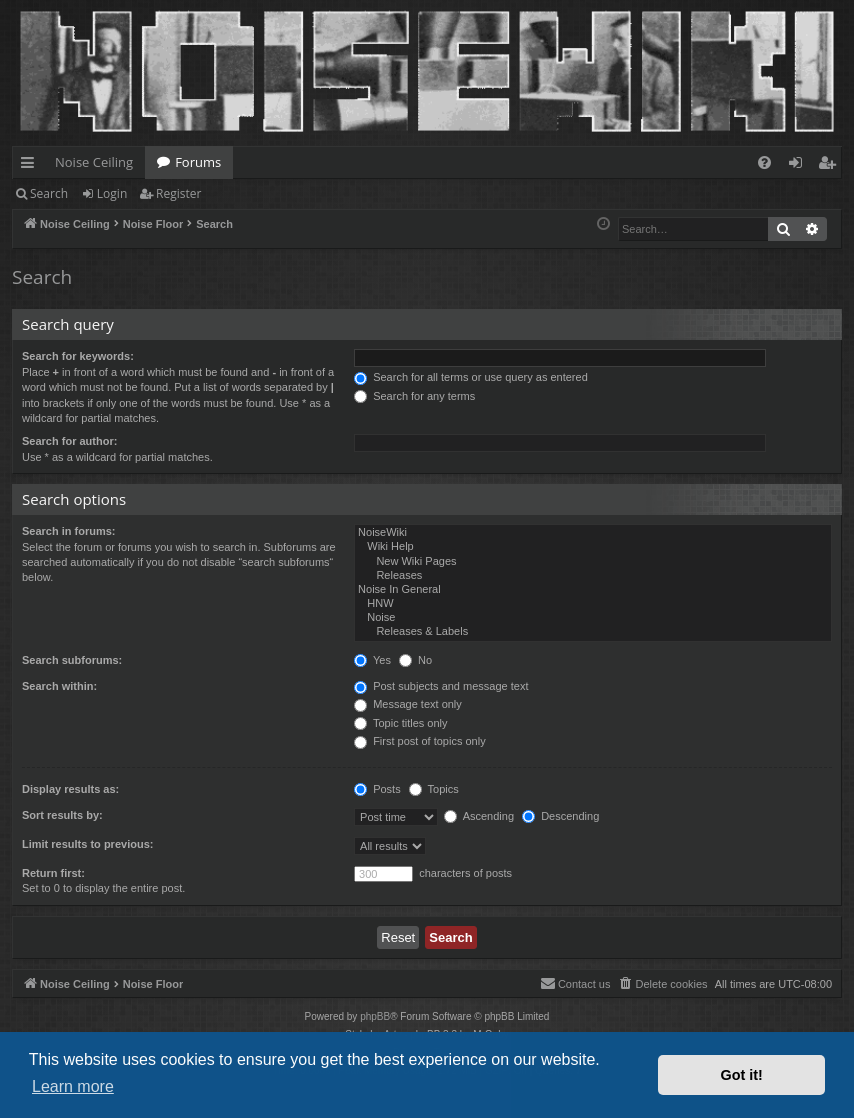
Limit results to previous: (87, 844)
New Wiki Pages (593, 562)
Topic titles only (400, 723)
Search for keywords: (78, 356)
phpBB (375, 1016)
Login (112, 193)
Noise (593, 618)
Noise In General (593, 590)
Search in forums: (69, 531)
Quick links (31, 166)
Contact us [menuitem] (575, 983)
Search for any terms (414, 396)
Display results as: (70, 789)
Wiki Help (593, 547)
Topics (434, 789)
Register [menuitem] (831, 166)
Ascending (479, 816)
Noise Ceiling (94, 162)
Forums (198, 162)
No (415, 660)
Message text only (408, 704)
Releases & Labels (593, 632)
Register (178, 193)
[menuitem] (764, 162)
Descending (560, 816)
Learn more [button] (73, 1086)
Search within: (59, 686)
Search (49, 193)
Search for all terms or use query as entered (471, 377)
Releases (593, 576)
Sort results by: (62, 815)
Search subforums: (72, 660)
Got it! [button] (742, 1075)
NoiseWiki (593, 533)
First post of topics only (420, 741)
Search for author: (69, 441)
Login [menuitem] (799, 166)
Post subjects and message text (441, 686)
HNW (593, 604)
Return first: (53, 873)
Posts (377, 789)
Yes (372, 660)
